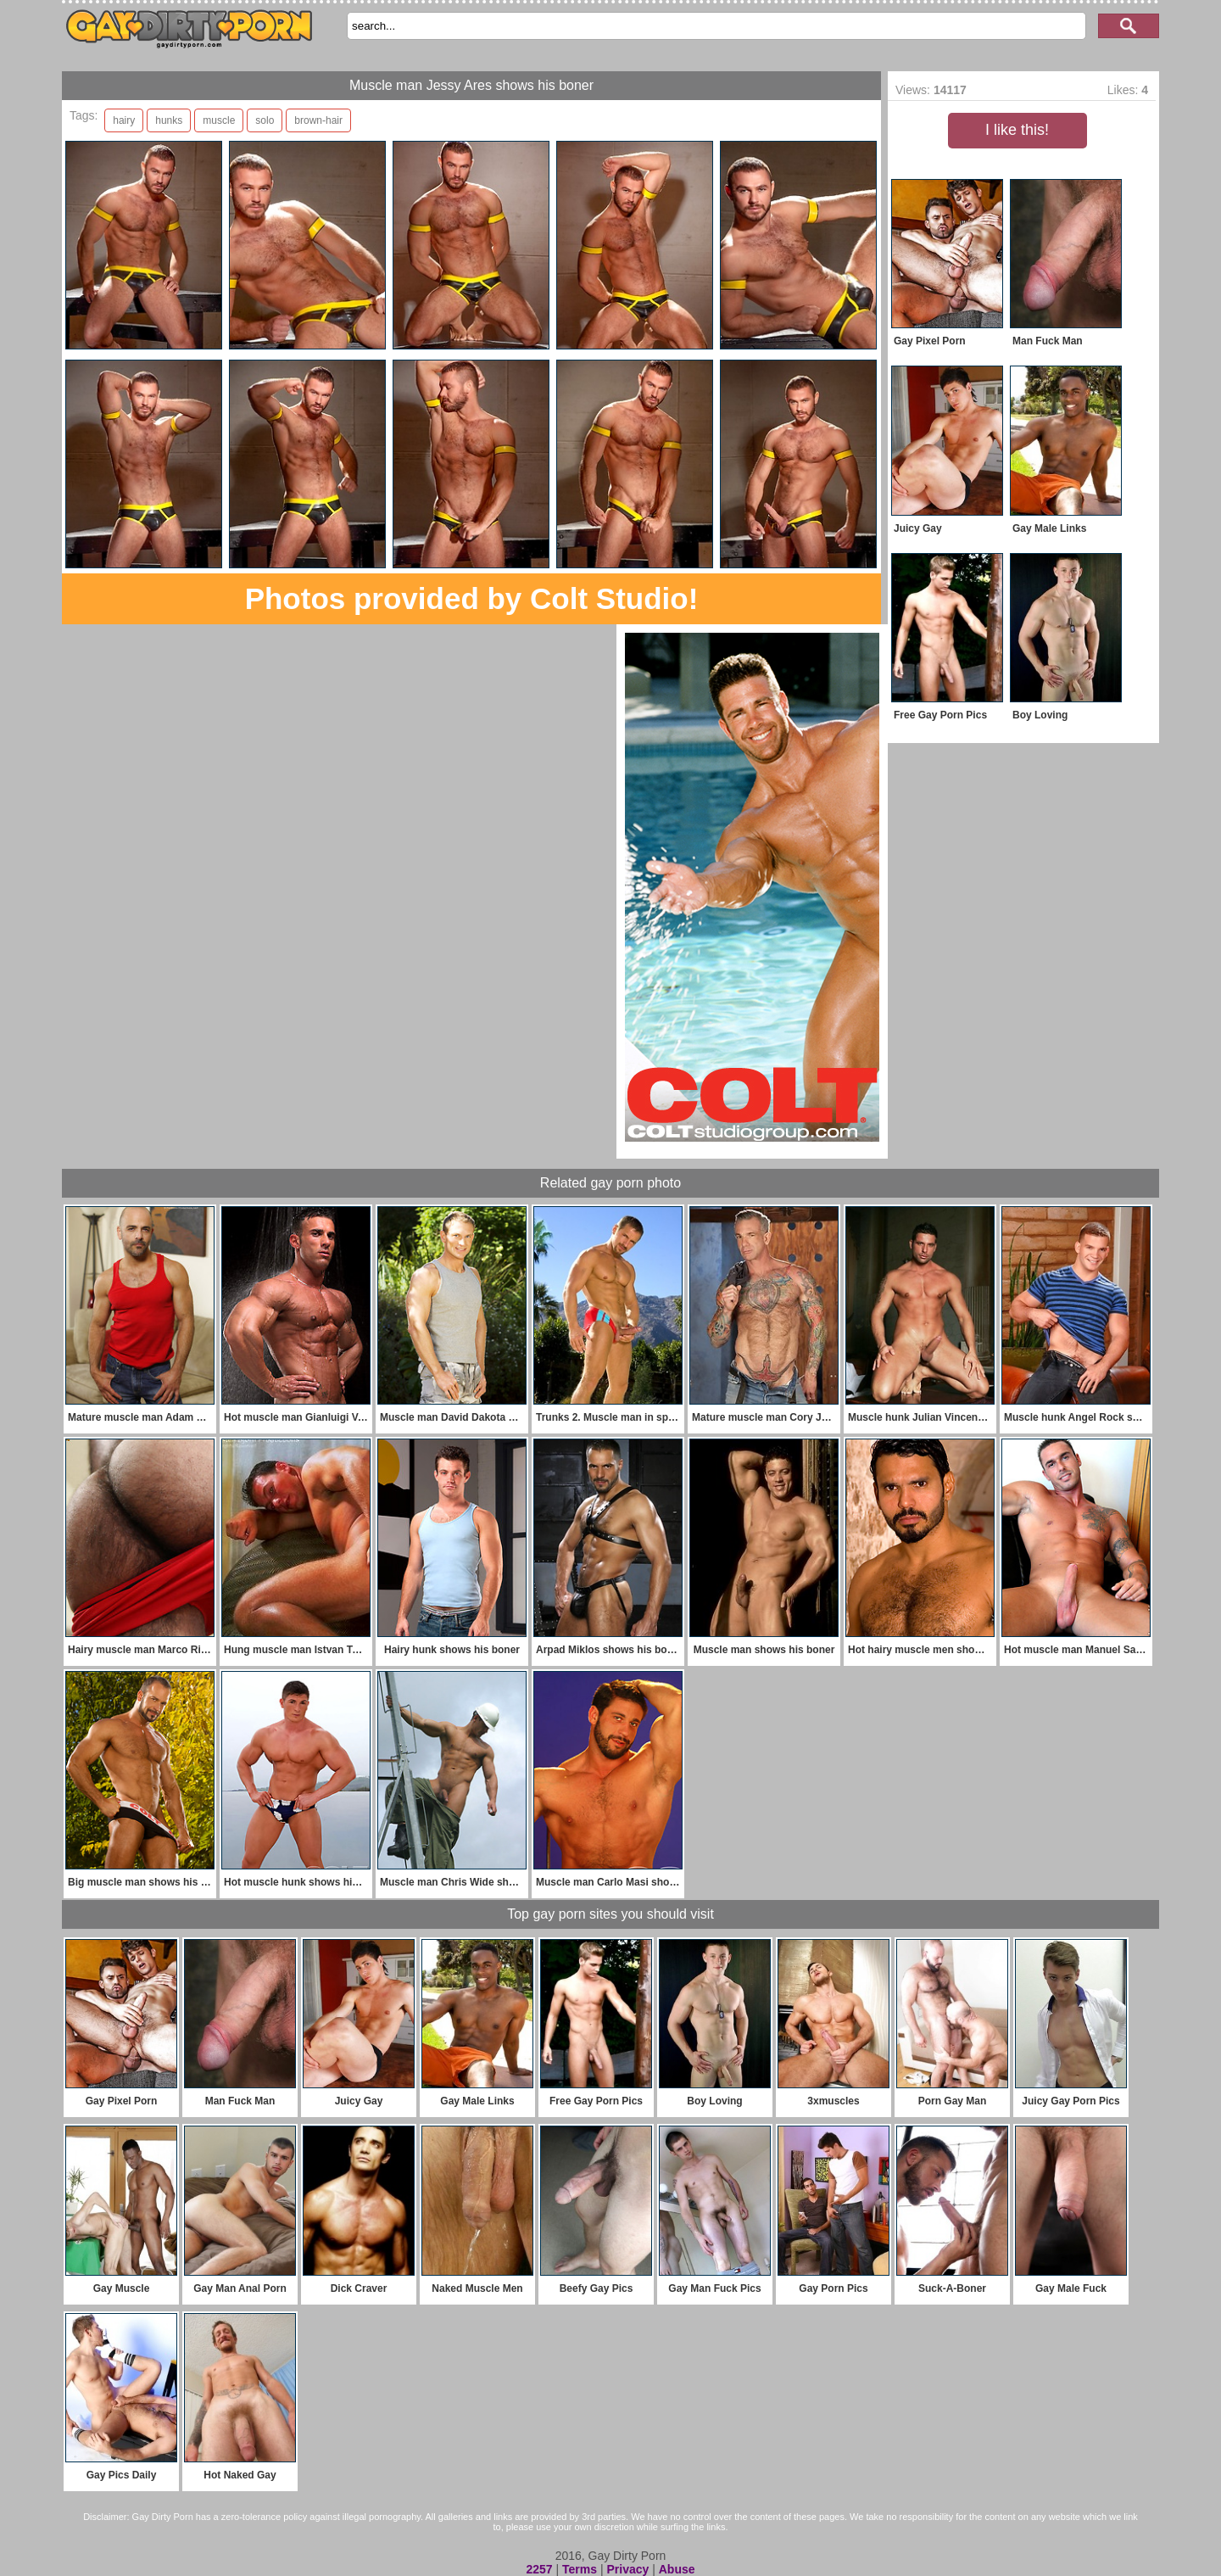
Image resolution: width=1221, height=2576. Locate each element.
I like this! (1017, 129)
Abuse (677, 2569)
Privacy (627, 2569)
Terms (579, 2569)
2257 (539, 2569)
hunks (168, 120)
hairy (124, 120)
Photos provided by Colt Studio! (472, 598)
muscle (219, 120)
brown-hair (318, 120)
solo (264, 120)
